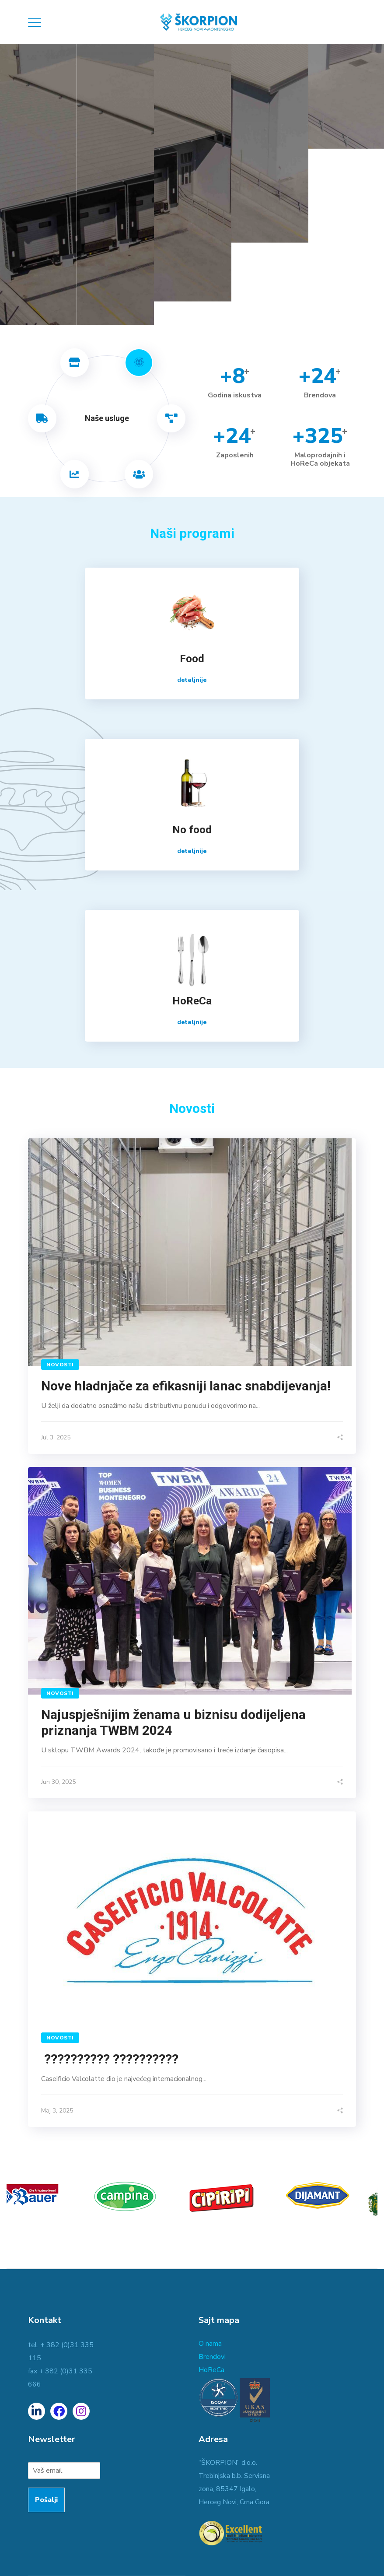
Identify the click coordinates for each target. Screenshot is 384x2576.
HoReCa (211, 2370)
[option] (48, 2200)
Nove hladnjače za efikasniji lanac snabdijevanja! (186, 1385)
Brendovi (212, 2357)
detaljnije (192, 680)
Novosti (60, 1364)
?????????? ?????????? (111, 2059)
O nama (210, 2343)
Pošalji (46, 2500)
